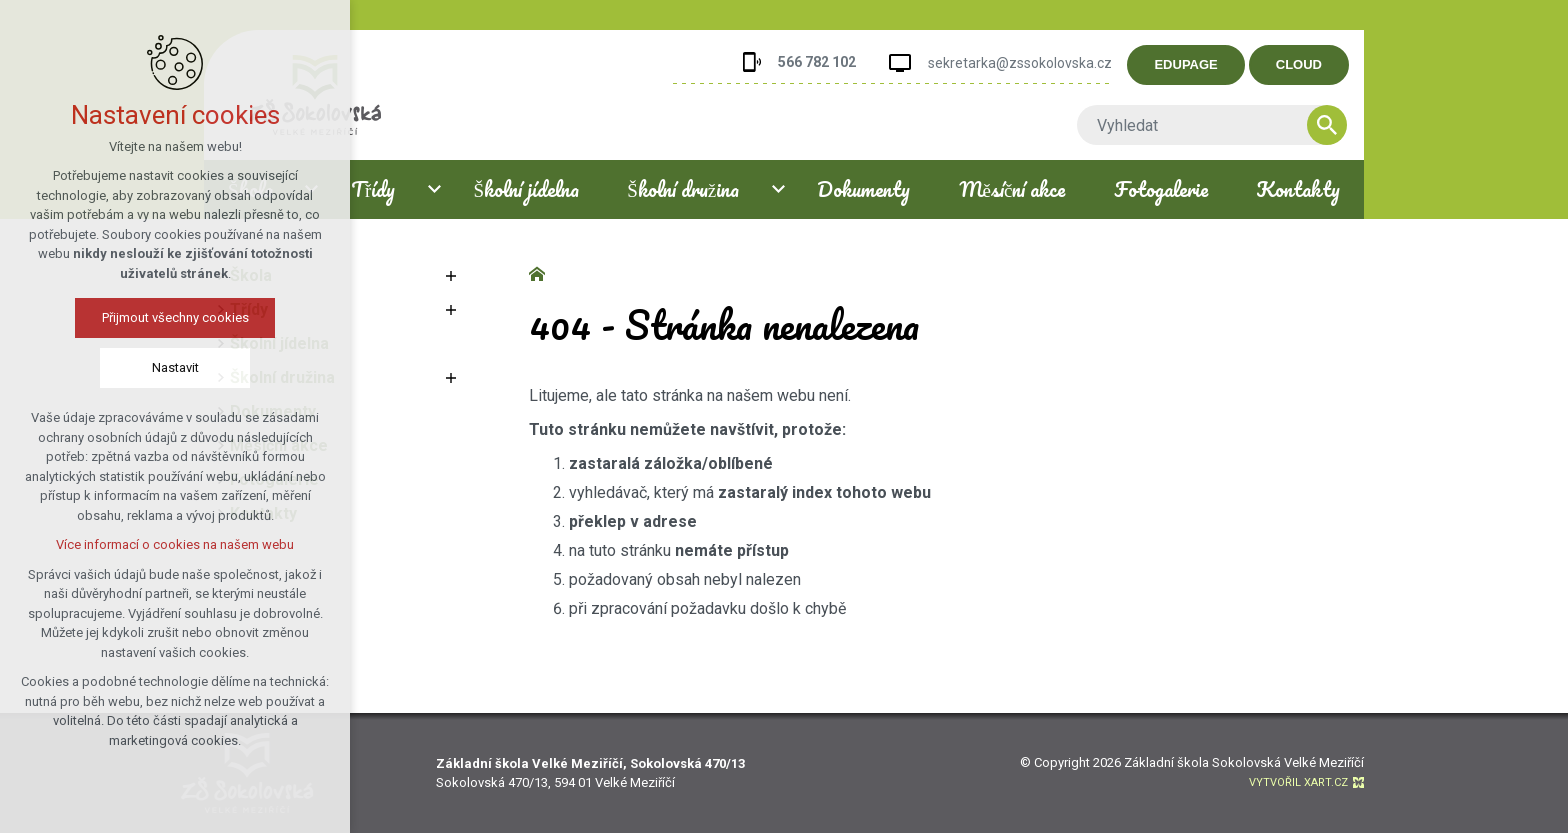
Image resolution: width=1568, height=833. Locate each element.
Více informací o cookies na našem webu (175, 544)
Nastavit (175, 367)
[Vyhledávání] (1327, 125)
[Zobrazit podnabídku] (451, 276)
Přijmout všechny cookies (175, 317)
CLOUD (1299, 64)
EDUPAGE (1186, 64)
